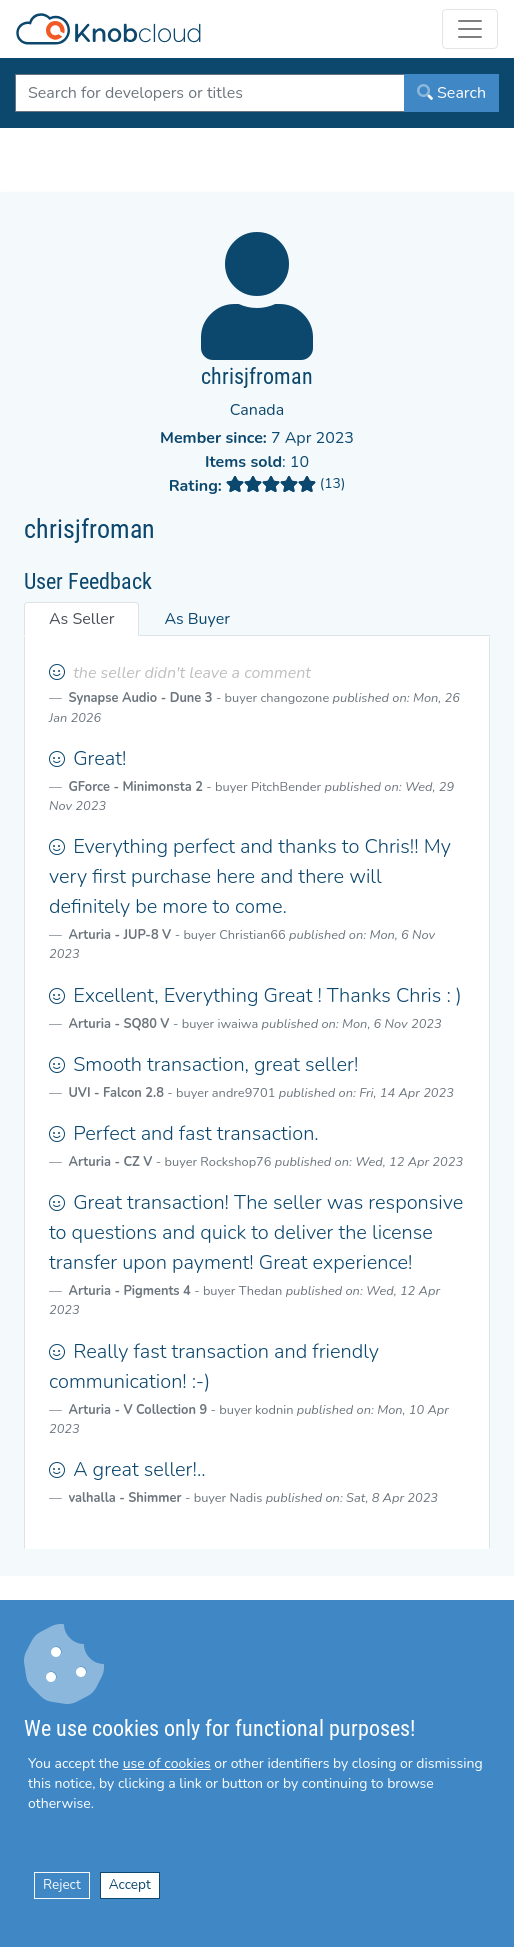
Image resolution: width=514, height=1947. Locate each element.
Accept (130, 1884)
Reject (62, 1884)
